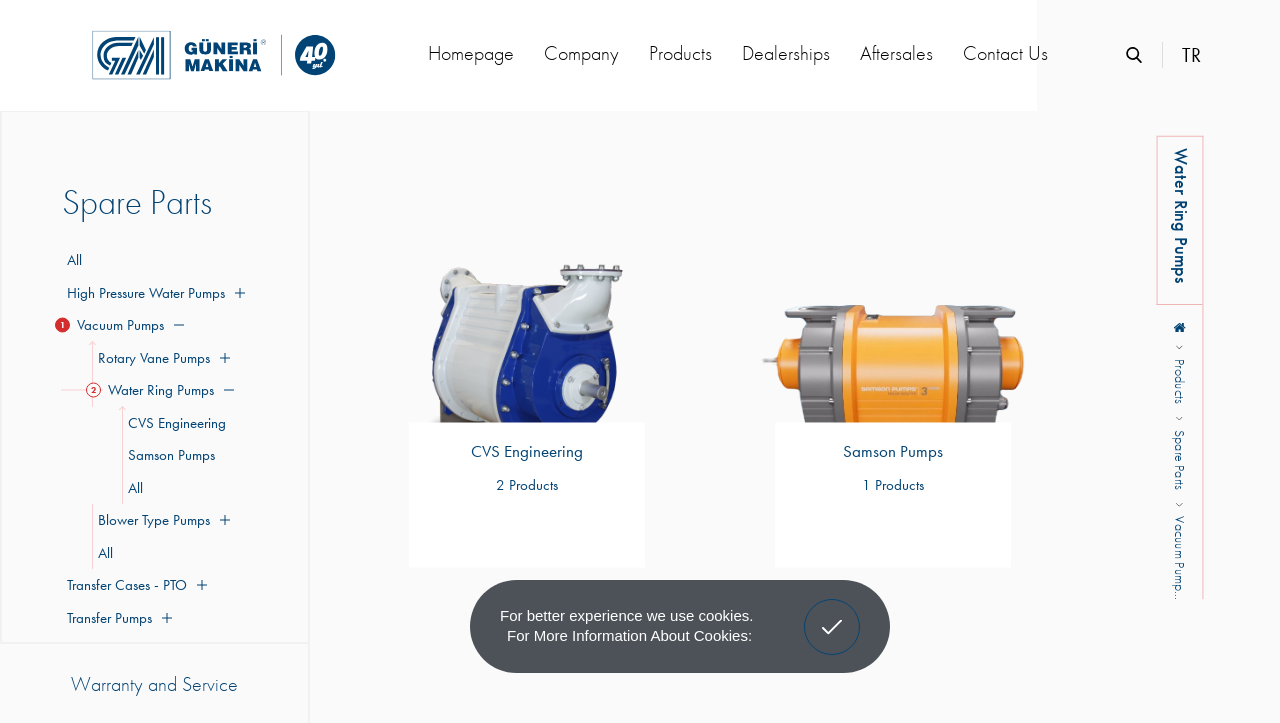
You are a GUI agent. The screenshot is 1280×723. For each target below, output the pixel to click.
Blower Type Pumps (161, 520)
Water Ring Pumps (163, 390)
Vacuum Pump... (1180, 558)
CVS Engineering (174, 423)
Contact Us (1005, 53)
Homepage (471, 53)
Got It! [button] (832, 612)
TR (1191, 55)
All (74, 260)
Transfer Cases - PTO (134, 585)
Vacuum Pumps (123, 325)
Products (680, 53)
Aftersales (896, 53)
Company (581, 53)
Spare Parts (1180, 459)
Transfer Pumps (117, 618)
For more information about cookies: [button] (629, 635)
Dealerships (786, 53)
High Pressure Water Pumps (153, 293)
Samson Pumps (168, 455)
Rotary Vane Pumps (161, 358)
